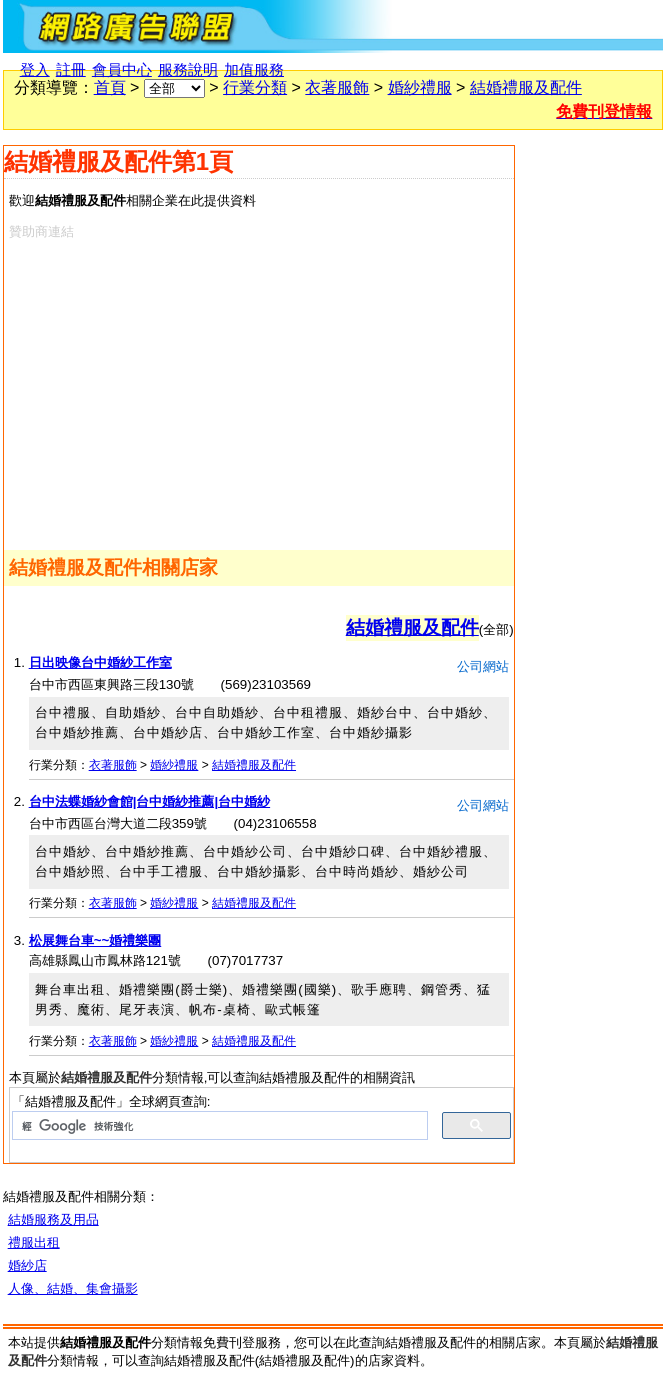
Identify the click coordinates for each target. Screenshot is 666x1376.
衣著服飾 (337, 87)
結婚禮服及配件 (526, 87)
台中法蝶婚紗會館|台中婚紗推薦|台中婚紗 (149, 801)
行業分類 (255, 87)
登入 (35, 70)
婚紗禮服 (420, 87)
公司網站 (483, 666)
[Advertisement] (241, 391)
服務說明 (188, 70)
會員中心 (122, 70)
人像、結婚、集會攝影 (73, 1288)
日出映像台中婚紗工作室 (100, 662)
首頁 (110, 87)
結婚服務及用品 (53, 1219)
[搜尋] (218, 1126)
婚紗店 (27, 1265)
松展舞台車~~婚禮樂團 (95, 940)
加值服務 (254, 70)
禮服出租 (34, 1242)
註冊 (71, 70)
